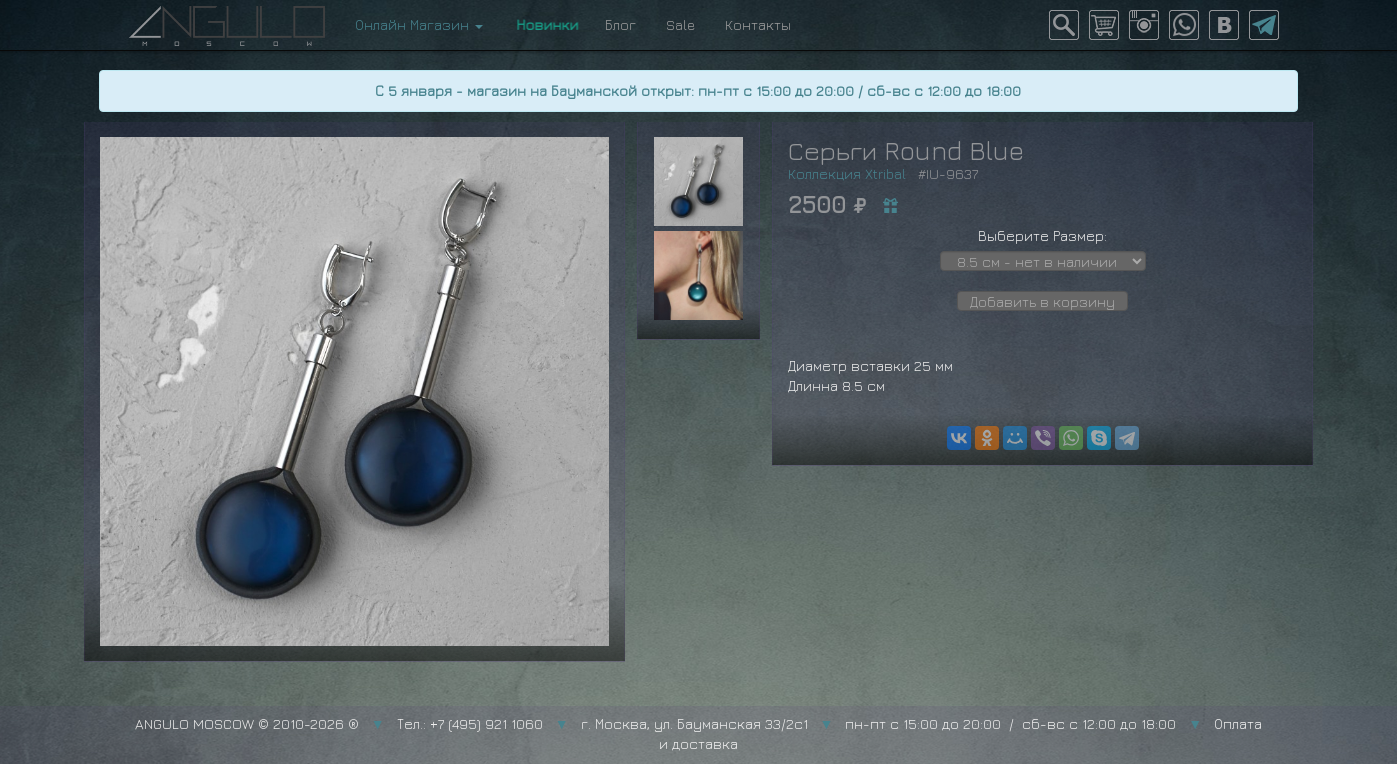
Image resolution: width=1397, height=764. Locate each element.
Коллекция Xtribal (847, 173)
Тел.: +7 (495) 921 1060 (470, 723)
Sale (680, 24)
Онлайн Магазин (419, 24)
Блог (620, 24)
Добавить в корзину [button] (1042, 301)
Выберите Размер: (1042, 235)
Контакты (758, 24)
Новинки (544, 24)
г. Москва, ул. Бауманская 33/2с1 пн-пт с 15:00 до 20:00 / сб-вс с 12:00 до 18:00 (879, 723)
